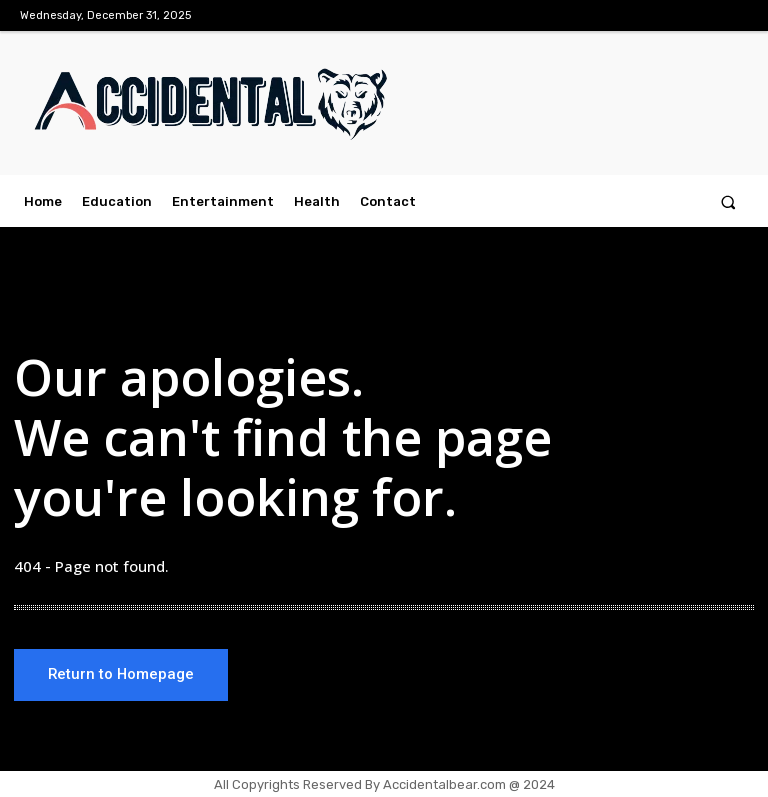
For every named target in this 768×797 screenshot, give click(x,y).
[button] (728, 201)
